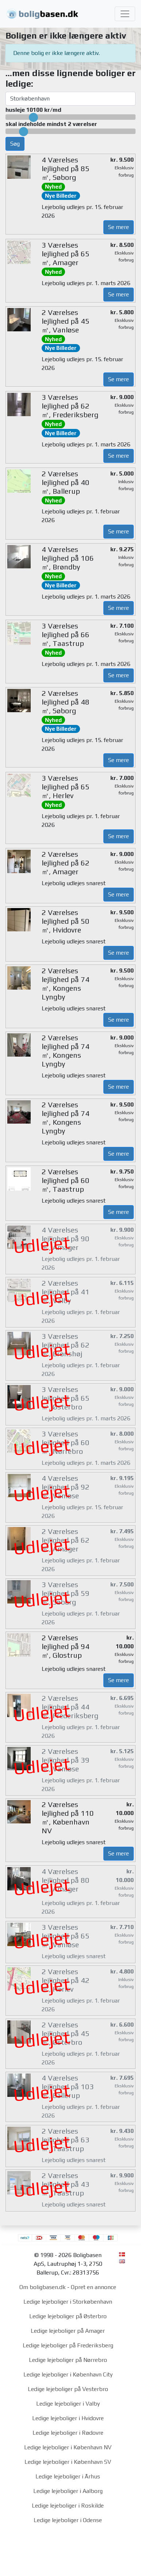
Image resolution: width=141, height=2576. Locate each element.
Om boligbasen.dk (42, 2287)
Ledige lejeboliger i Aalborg (68, 2491)
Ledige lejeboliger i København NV (67, 2447)
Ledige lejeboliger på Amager (68, 2330)
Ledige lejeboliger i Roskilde (68, 2505)
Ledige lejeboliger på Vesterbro (68, 2389)
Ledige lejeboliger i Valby (68, 2403)
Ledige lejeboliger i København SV (67, 2461)
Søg (15, 143)
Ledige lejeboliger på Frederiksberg (68, 2345)
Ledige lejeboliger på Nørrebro (68, 2359)
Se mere (118, 227)
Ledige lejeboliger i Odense (68, 2520)
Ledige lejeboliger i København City (68, 2374)
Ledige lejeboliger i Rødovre (68, 2432)
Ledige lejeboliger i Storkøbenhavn (67, 2301)
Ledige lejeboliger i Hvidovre (68, 2418)
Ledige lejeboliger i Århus (67, 2476)
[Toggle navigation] (125, 14)
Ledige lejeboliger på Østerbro (68, 2316)
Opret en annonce (93, 2287)
